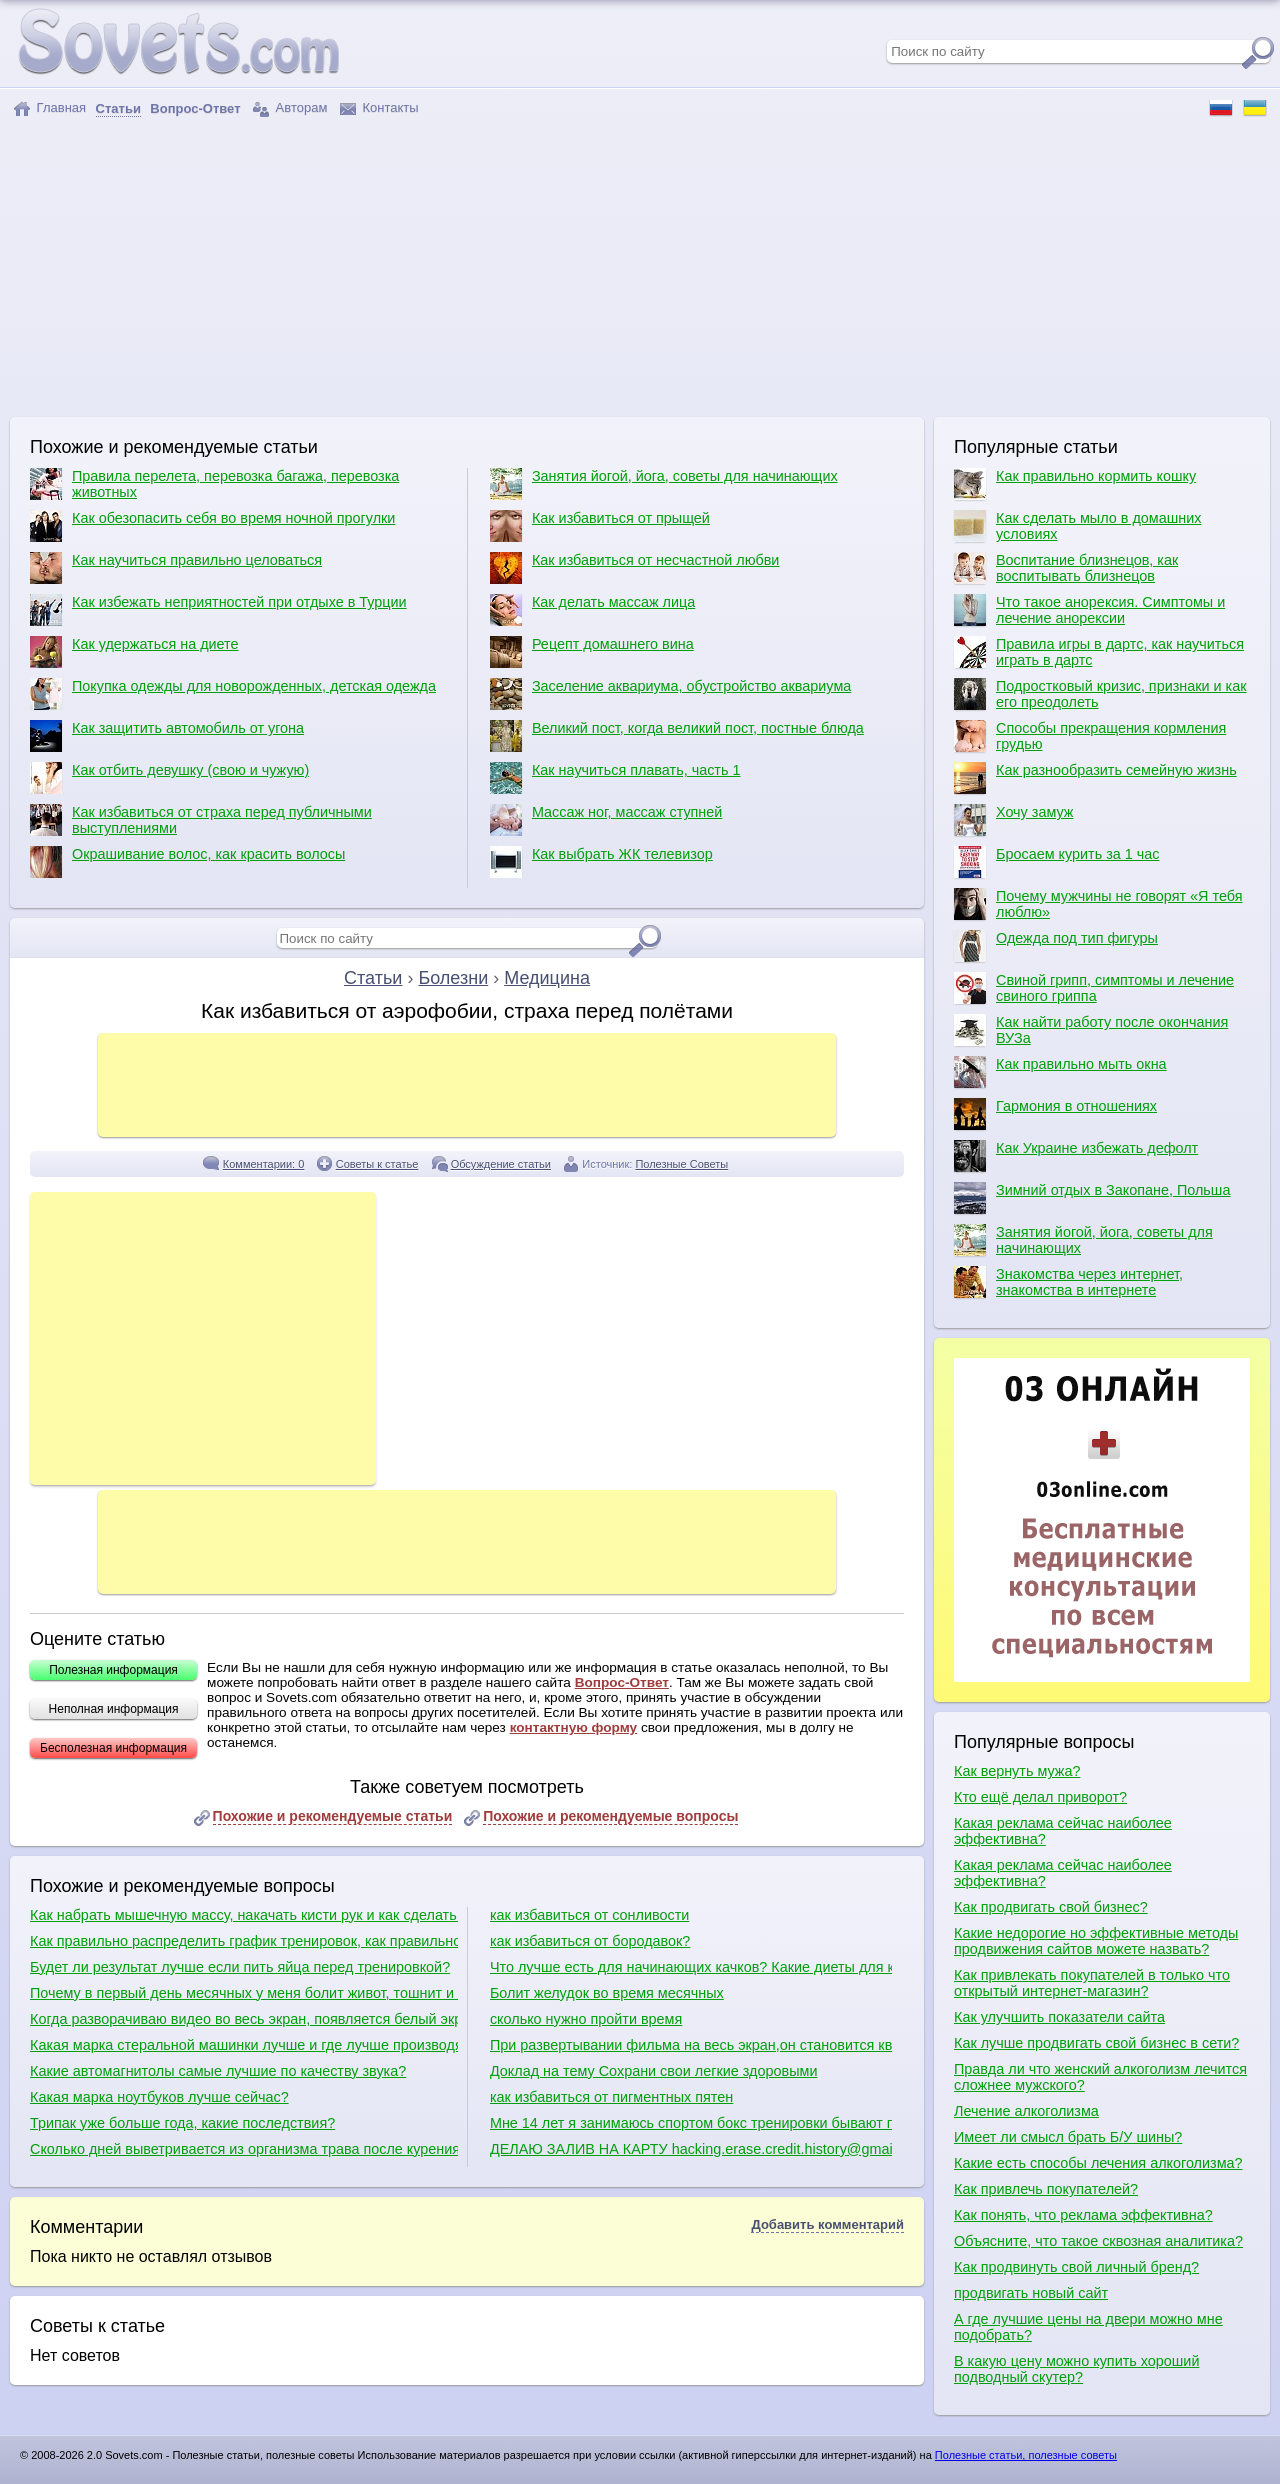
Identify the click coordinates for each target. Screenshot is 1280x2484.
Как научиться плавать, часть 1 (615, 778)
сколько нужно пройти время (586, 2019)
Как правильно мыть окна (1060, 1072)
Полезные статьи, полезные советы (1026, 2455)
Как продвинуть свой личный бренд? (1076, 2267)
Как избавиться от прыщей (600, 526)
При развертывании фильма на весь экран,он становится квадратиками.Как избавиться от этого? (691, 2045)
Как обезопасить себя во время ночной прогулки (212, 526)
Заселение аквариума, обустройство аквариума (670, 694)
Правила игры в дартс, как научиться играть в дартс (1099, 652)
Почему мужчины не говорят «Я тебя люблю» (1098, 904)
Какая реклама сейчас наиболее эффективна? (1063, 1831)
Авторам (290, 108)
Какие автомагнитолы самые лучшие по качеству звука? (218, 2071)
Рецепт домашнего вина (592, 652)
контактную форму (574, 1727)
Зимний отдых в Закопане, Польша (1092, 1198)
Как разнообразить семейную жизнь (1095, 778)
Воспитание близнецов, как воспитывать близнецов (1066, 568)
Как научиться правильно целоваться (176, 568)
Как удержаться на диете (134, 652)
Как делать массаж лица (592, 610)
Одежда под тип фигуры (1056, 946)
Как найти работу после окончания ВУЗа (1091, 1030)
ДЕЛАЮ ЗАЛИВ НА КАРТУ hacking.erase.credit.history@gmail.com (691, 2149)
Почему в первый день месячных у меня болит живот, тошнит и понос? (244, 1993)
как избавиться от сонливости (589, 1915)
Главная (49, 108)
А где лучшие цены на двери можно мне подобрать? (1088, 2327)
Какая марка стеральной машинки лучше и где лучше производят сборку (244, 2045)
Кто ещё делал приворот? (1040, 1797)
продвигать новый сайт (1031, 2293)
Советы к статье (377, 1164)
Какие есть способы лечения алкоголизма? (1098, 2163)
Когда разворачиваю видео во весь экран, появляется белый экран (244, 2019)
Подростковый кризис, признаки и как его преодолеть (1100, 694)
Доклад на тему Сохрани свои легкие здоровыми (654, 2071)
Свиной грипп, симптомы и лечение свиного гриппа (1094, 988)
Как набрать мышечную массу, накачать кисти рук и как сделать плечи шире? (244, 1915)
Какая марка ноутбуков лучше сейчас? (159, 2097)
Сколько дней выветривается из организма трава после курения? (244, 2149)
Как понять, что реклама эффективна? (1083, 2215)
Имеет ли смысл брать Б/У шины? (1068, 2137)
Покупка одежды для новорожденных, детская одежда (233, 694)
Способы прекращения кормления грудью (1090, 736)
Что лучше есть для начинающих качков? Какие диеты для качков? (691, 1967)
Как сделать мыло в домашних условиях (1077, 526)
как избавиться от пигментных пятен (611, 2097)
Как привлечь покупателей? (1046, 2189)
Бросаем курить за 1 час (1056, 862)
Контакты (379, 108)
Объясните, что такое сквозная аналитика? (1098, 2241)
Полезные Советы (681, 1164)
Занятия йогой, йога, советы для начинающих (664, 484)
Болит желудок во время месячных (607, 1993)
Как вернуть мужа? (1017, 1771)
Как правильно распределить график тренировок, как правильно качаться (244, 1941)
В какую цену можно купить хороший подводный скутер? (1076, 2369)
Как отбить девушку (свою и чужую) (169, 778)
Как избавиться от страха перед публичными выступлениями (201, 820)
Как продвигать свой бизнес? (1051, 1907)
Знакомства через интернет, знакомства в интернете (1068, 1282)
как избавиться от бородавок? (590, 1941)
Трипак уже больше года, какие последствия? (182, 2123)
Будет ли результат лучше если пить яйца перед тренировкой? (240, 1967)
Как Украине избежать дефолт (1076, 1156)
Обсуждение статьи (501, 1164)
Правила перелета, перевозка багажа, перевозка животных (214, 484)
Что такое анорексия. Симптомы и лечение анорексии (1089, 610)
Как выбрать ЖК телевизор (601, 862)
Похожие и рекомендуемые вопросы (610, 1816)
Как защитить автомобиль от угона (167, 736)
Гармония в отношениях (1055, 1114)
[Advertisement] (640, 267)
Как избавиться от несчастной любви (634, 568)
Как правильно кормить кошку (1075, 484)
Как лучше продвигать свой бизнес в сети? (1096, 2043)
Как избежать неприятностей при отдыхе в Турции (218, 610)
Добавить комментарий (827, 2224)
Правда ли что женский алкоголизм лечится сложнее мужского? (1100, 2077)
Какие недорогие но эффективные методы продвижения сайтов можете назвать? (1096, 1941)
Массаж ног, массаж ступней (606, 820)
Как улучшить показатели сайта (1059, 2017)
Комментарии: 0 (264, 1164)
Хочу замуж (1013, 820)
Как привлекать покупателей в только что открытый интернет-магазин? (1092, 1983)
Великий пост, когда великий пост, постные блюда (677, 736)
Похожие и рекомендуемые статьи (333, 1816)
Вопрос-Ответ (622, 1682)
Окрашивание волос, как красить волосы (187, 862)
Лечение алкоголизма (1026, 2111)
